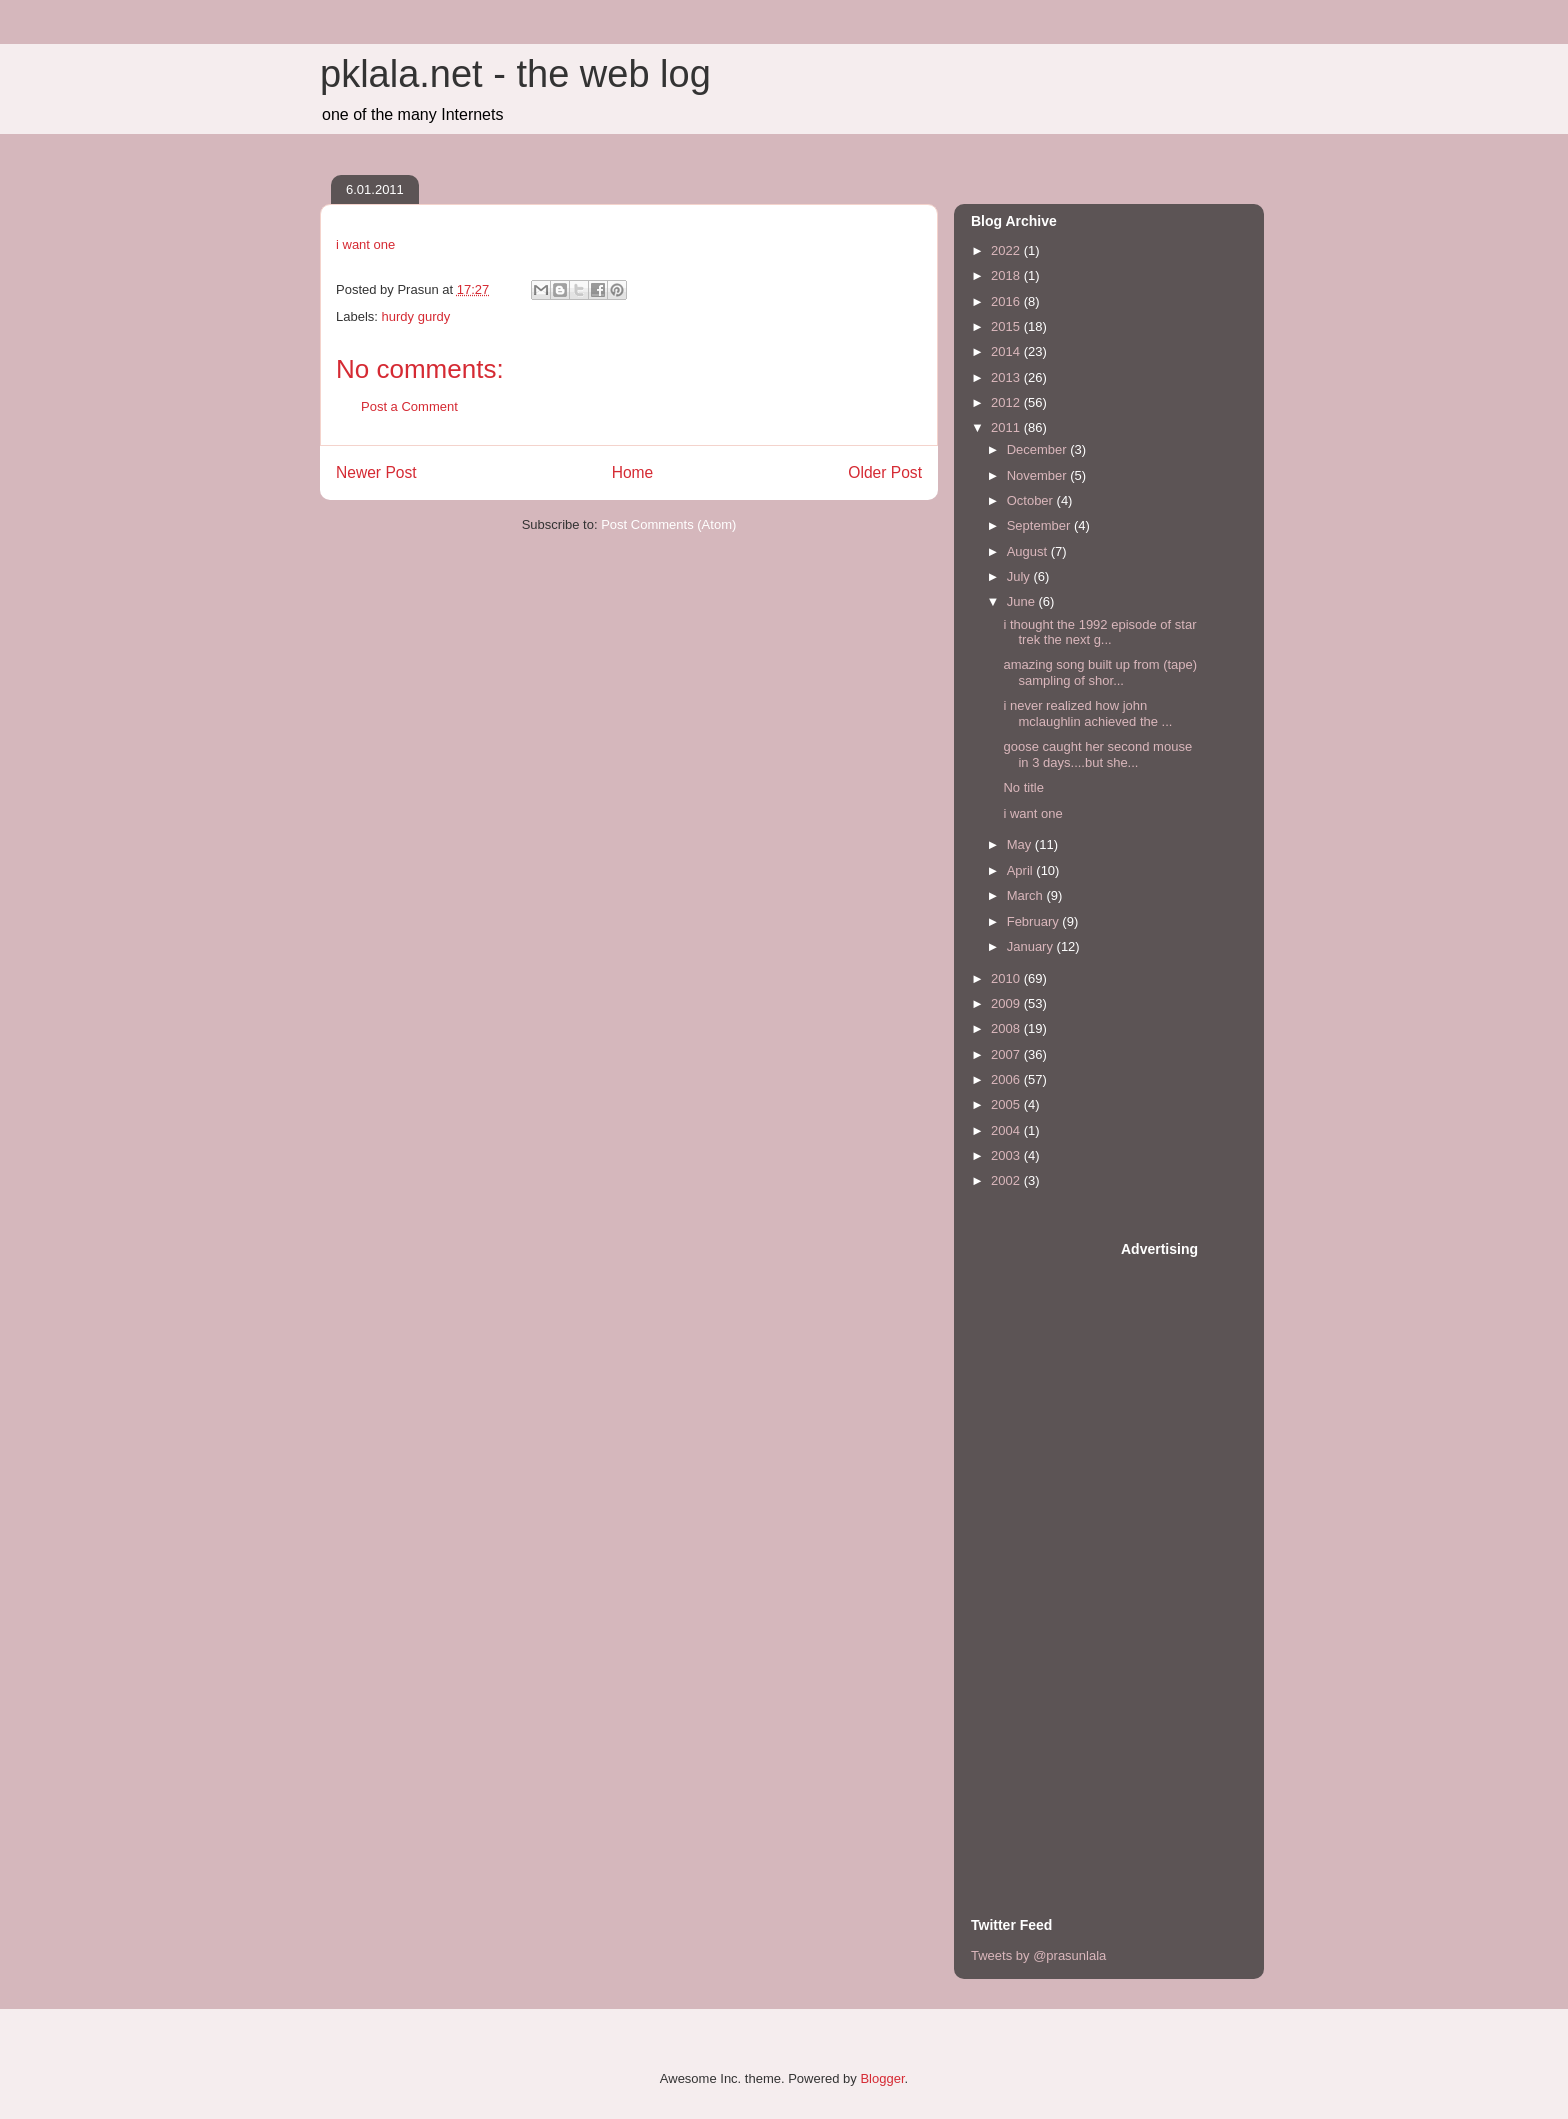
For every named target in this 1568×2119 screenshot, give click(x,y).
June (1023, 601)
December (1039, 449)
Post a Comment (409, 406)
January (1032, 946)
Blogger (882, 2078)
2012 (1007, 402)
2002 (1007, 1180)
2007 (1007, 1054)
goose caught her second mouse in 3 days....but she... (1097, 754)
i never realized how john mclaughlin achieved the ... (1087, 713)
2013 (1007, 377)
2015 (1007, 326)
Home (633, 472)
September (1040, 525)
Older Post (885, 472)
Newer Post (376, 472)
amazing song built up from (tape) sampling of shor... (1100, 672)
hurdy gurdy (416, 316)
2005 (1007, 1104)
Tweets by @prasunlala (1038, 1955)
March (1027, 895)
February (1035, 921)
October (1032, 500)
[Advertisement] (1051, 1540)
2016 (1007, 301)
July (1020, 576)
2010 (1007, 978)
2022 (1007, 250)
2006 (1007, 1079)
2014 (1007, 351)
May (1021, 844)
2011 (1007, 427)
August (1029, 551)
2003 (1007, 1155)
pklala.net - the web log (515, 74)
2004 (1007, 1130)
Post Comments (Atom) (668, 524)
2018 (1007, 275)
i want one (365, 244)
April (1022, 870)
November (1039, 475)
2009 (1007, 1003)
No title (1023, 787)
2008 (1007, 1028)
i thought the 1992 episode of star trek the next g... (1099, 632)
